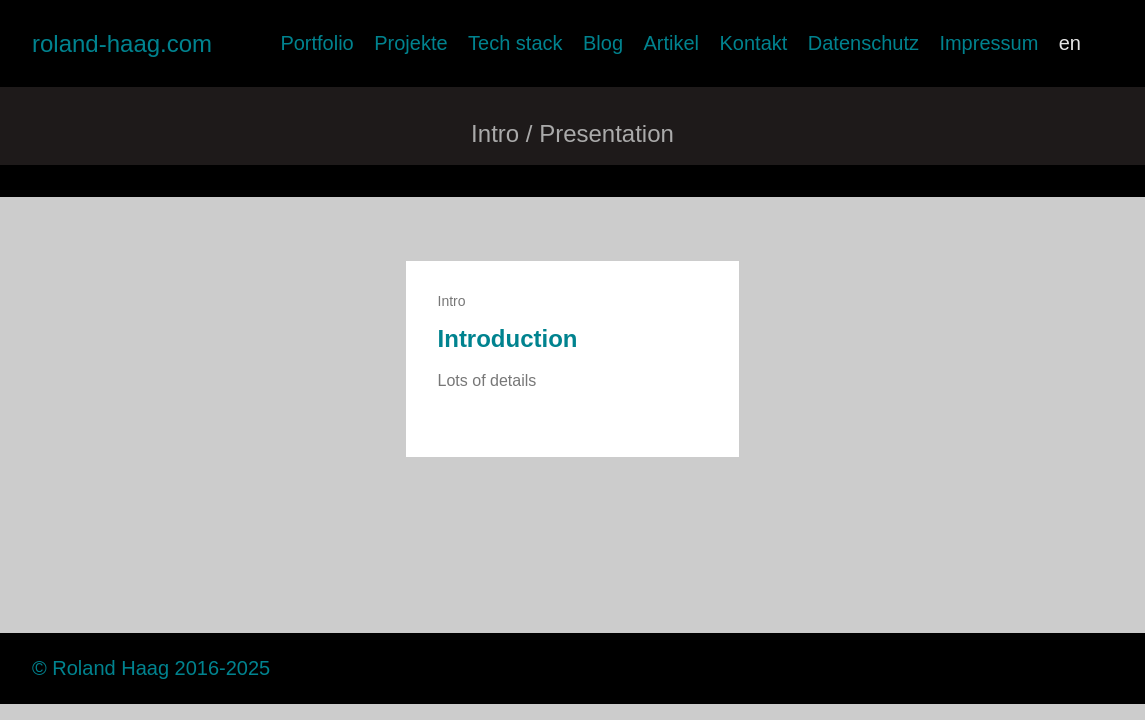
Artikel (671, 43)
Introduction (508, 338)
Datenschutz (863, 43)
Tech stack (515, 43)
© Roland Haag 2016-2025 (151, 668)
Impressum (988, 43)
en (1070, 43)
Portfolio (316, 43)
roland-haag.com (122, 43)
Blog (603, 43)
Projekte (410, 43)
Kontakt (753, 43)
